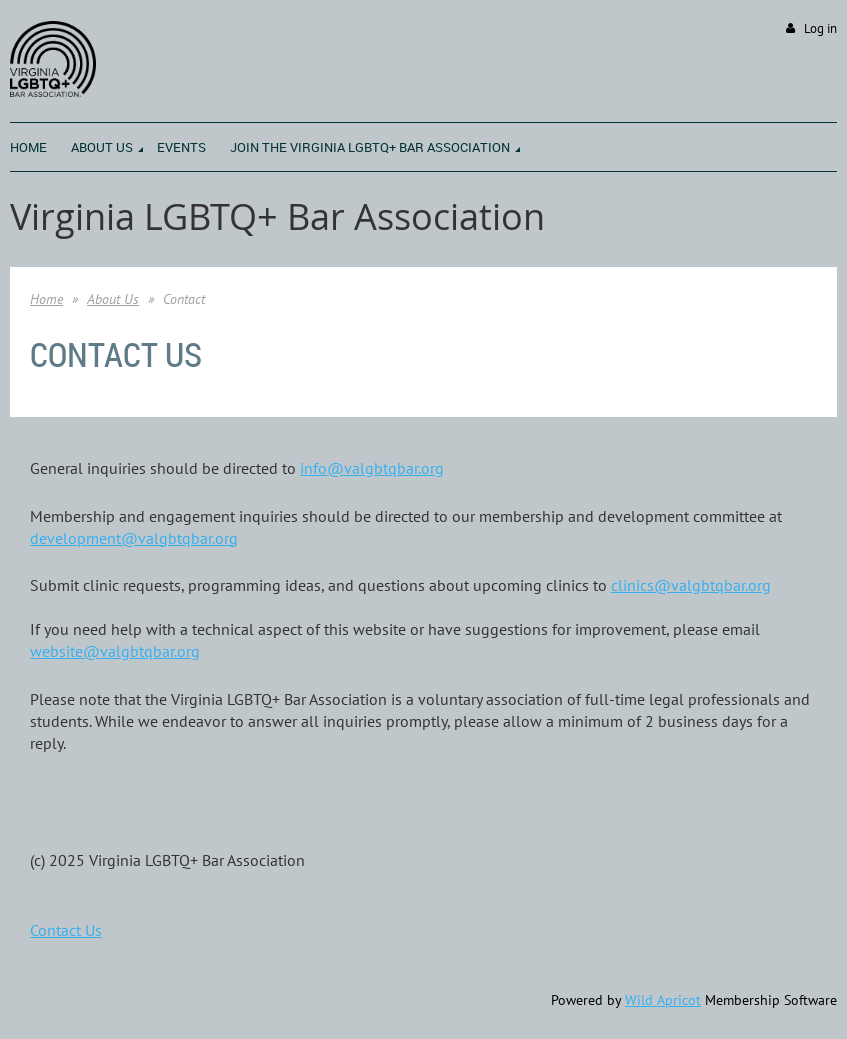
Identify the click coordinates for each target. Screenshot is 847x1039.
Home (46, 299)
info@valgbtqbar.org (372, 468)
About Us (113, 299)
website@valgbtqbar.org (115, 651)
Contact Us (66, 930)
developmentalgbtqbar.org (134, 538)
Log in (820, 28)
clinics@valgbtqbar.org (691, 585)
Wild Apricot (663, 1000)
